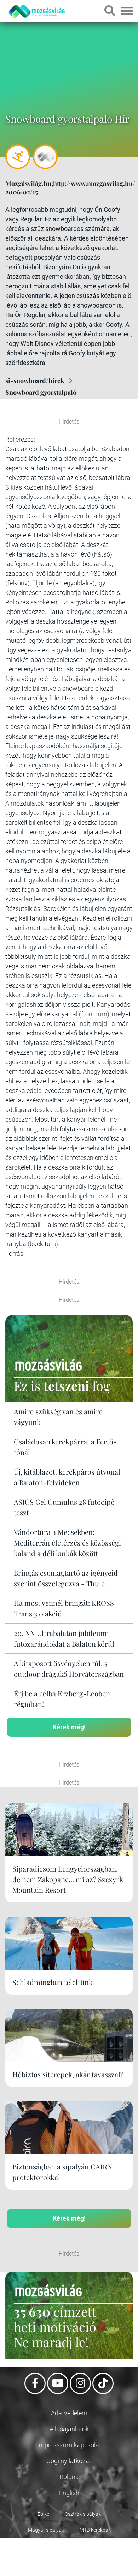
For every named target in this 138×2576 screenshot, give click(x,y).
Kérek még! (69, 1727)
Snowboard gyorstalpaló (40, 392)
